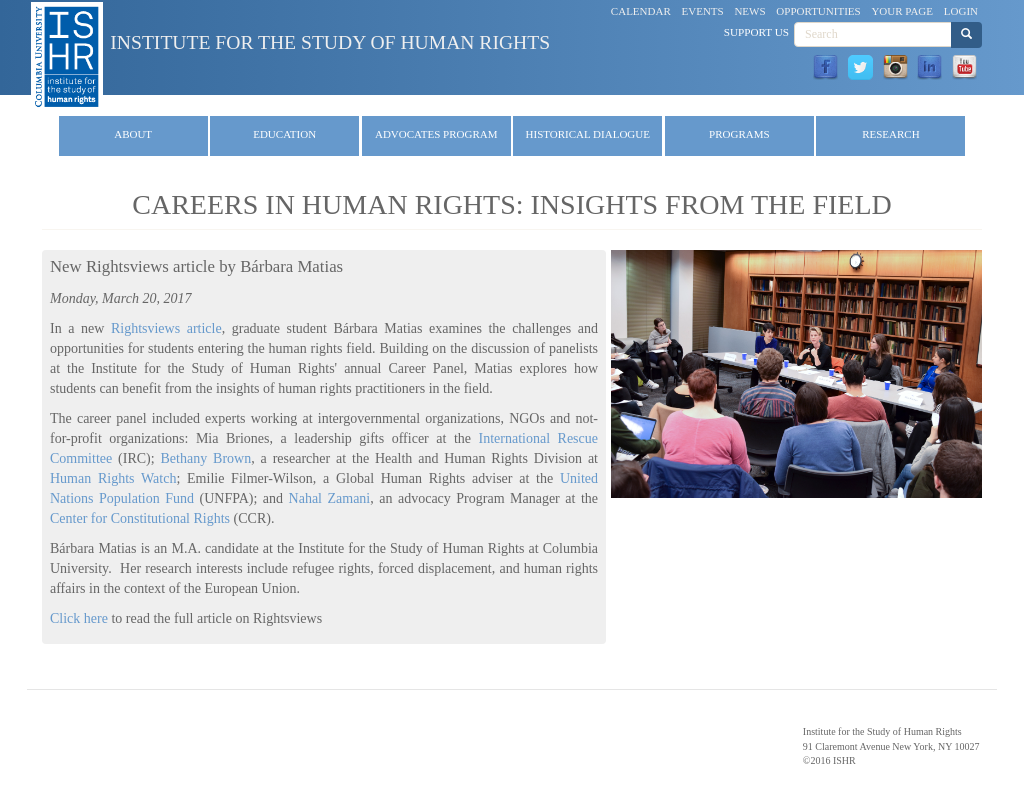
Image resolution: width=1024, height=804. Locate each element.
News (749, 11)
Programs (739, 134)
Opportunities (818, 11)
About (133, 134)
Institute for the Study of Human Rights (330, 42)
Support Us (756, 32)
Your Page (902, 11)
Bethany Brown (206, 458)
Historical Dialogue (588, 134)
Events (703, 11)
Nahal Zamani (330, 498)
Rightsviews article (166, 328)
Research (890, 134)
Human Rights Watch (113, 478)
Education (284, 134)
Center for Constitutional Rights (140, 518)
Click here (79, 618)
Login (961, 11)
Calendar (641, 11)
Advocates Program (436, 134)
